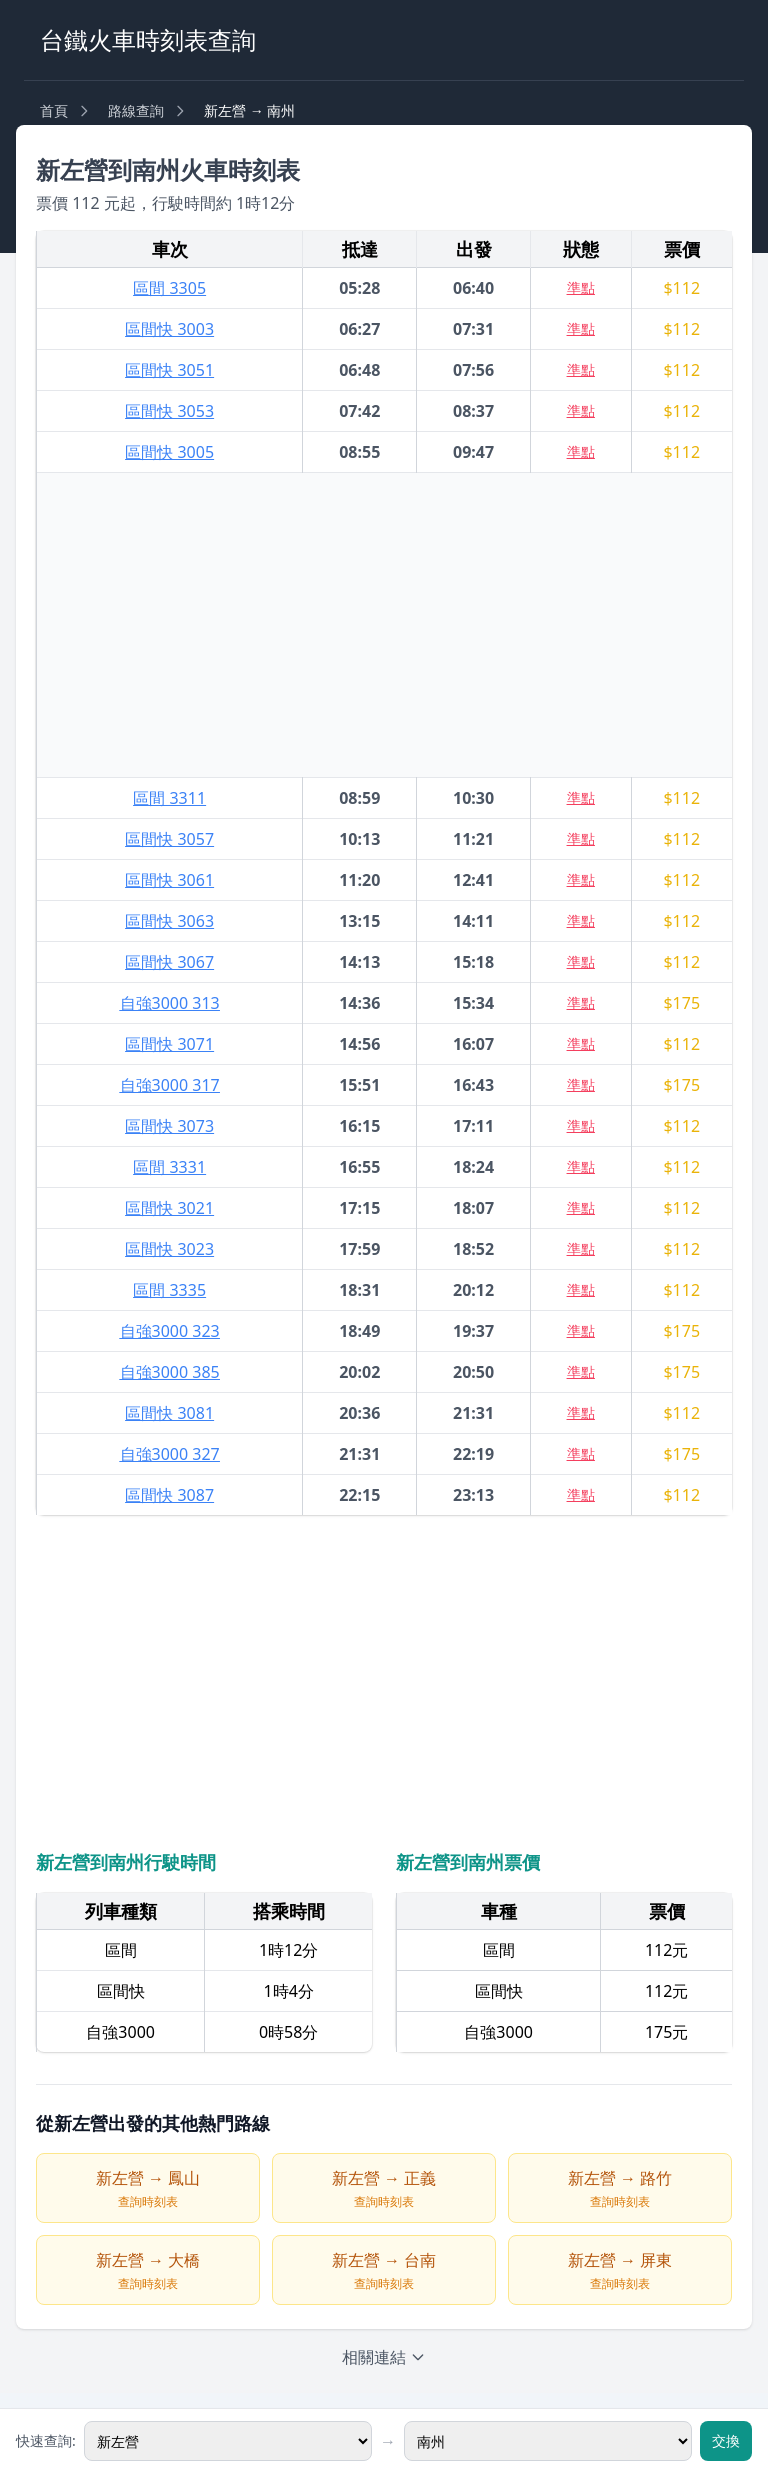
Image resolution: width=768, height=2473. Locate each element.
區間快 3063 (169, 921)
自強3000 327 (170, 1454)
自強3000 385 (170, 1372)
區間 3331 (169, 1167)
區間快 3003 (169, 329)
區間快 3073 (169, 1126)
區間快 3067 (169, 962)
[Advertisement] (384, 625)
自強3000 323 (170, 1331)
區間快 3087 (169, 1495)
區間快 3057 (169, 839)
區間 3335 (169, 1290)
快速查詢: (46, 2440)
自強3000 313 (170, 1003)
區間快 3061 (169, 880)
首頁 (54, 110)
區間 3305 (169, 288)
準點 (581, 287)
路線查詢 (136, 110)
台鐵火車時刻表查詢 (148, 39)
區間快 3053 (169, 411)
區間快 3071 (169, 1044)
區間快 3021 (169, 1208)
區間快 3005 (169, 452)
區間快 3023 (169, 1249)
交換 (726, 2440)
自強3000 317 (170, 1085)
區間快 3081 (169, 1413)
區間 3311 (169, 798)
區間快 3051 (169, 370)
